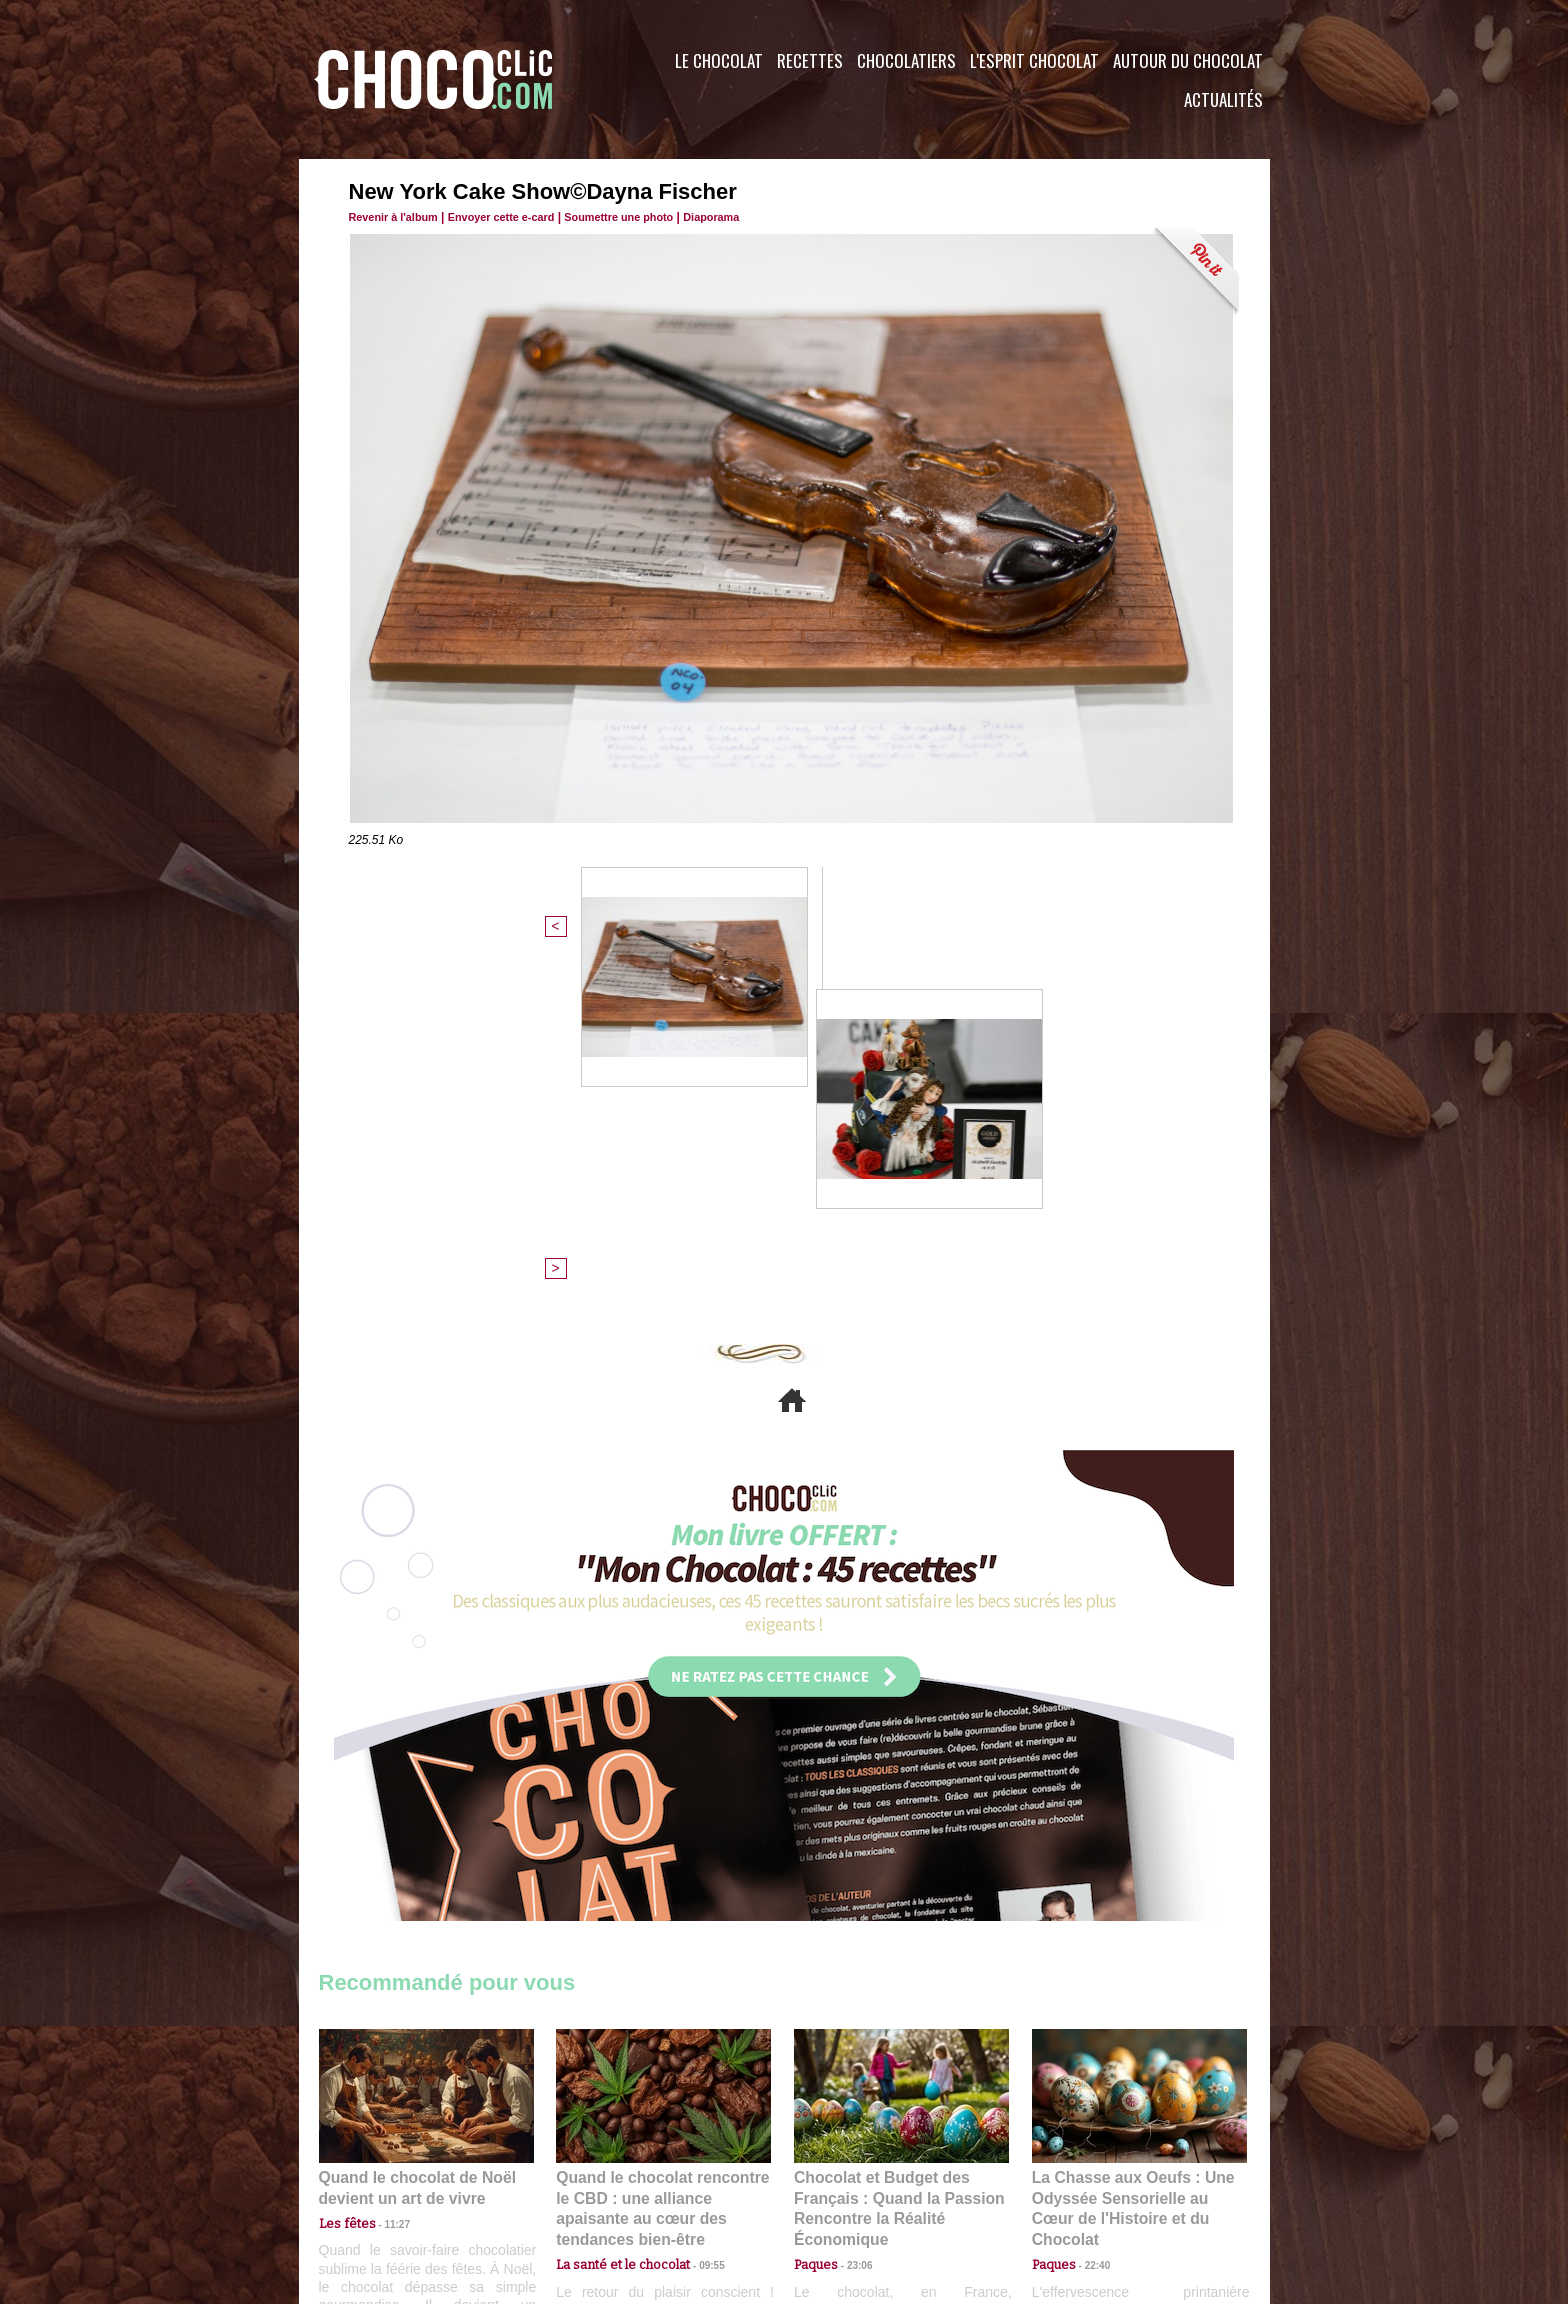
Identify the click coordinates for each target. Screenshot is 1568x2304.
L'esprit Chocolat (1034, 60)
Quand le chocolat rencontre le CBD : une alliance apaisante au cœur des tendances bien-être (662, 1855)
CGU (585, 2182)
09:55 (696, 1900)
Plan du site (840, 2182)
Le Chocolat (719, 60)
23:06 (852, 1919)
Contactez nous (379, 2182)
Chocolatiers (906, 60)
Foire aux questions (1091, 2182)
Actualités (1223, 99)
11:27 (386, 1880)
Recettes (810, 60)
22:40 (1090, 1900)
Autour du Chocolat (1188, 60)
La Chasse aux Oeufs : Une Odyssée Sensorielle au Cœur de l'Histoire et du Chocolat (1131, 1855)
